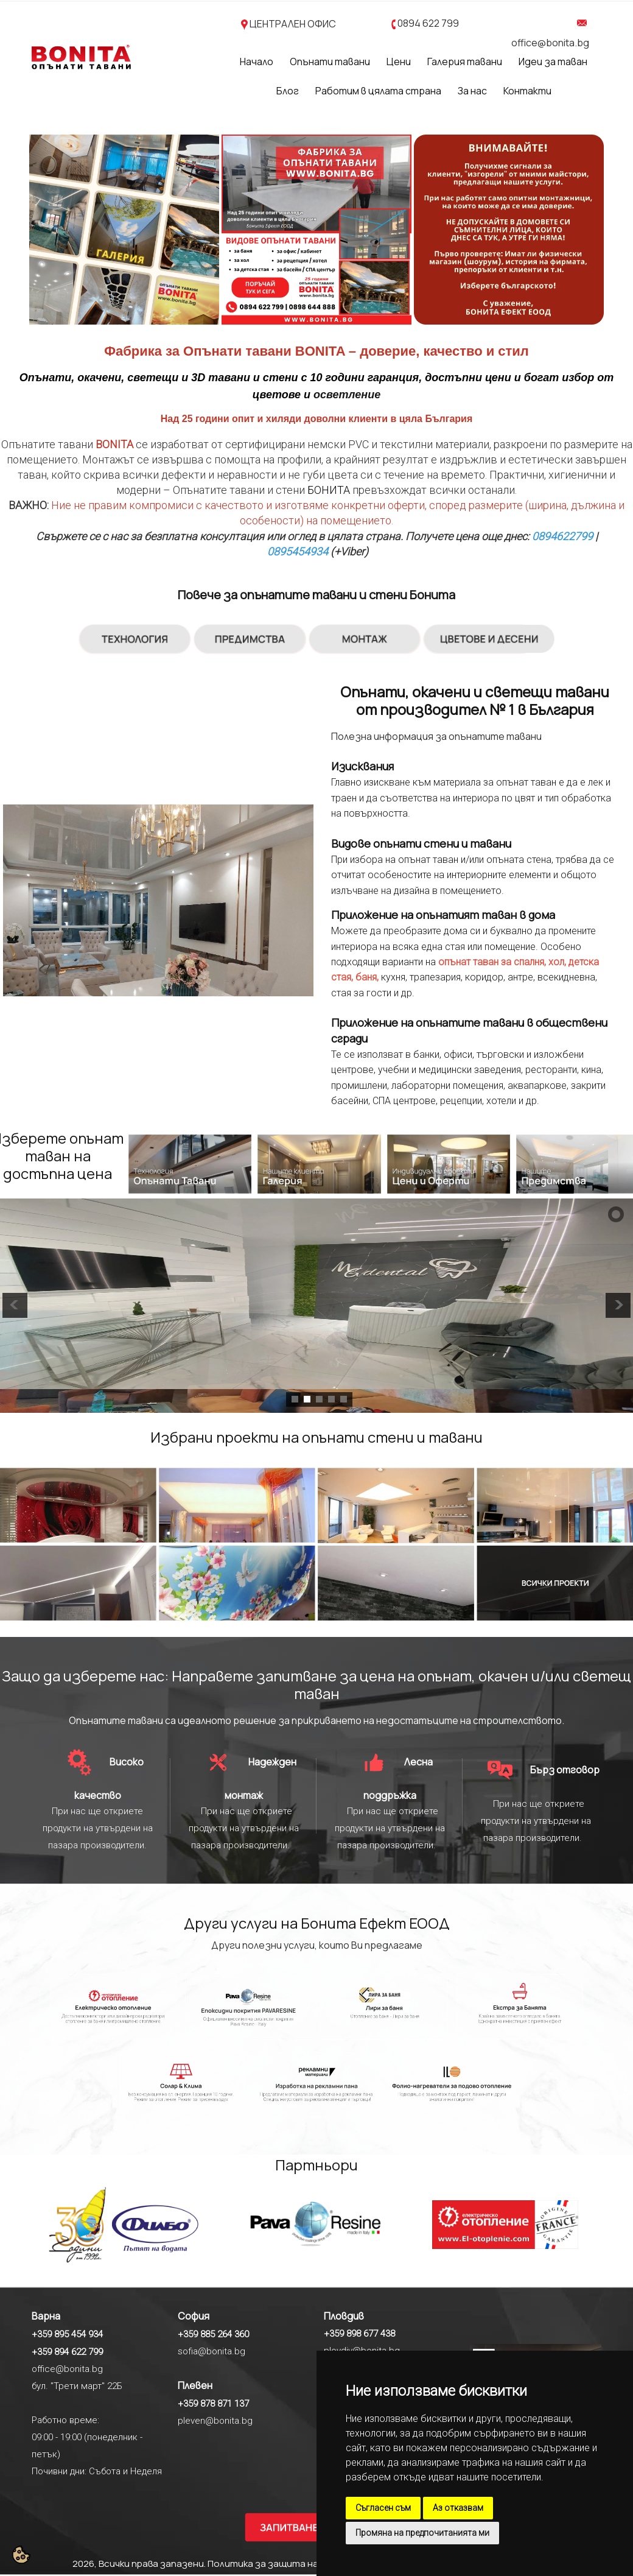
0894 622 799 (428, 23)
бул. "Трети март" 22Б (77, 2386)
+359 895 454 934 (67, 2334)
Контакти (527, 90)
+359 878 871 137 (213, 2403)
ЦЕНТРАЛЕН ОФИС (293, 23)
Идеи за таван (553, 61)
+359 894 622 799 (67, 2351)
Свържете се (68, 536)
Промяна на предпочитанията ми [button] (422, 2533)
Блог (287, 90)
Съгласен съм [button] (383, 2508)
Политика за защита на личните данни (298, 2563)
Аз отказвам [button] (458, 2508)
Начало (256, 61)
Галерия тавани (464, 61)
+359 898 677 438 (359, 2333)
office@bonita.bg (550, 42)
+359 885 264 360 (213, 2334)
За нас (472, 90)
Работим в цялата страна (378, 90)
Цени (398, 61)
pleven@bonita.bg (215, 2420)
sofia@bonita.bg (211, 2351)
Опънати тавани (330, 61)
